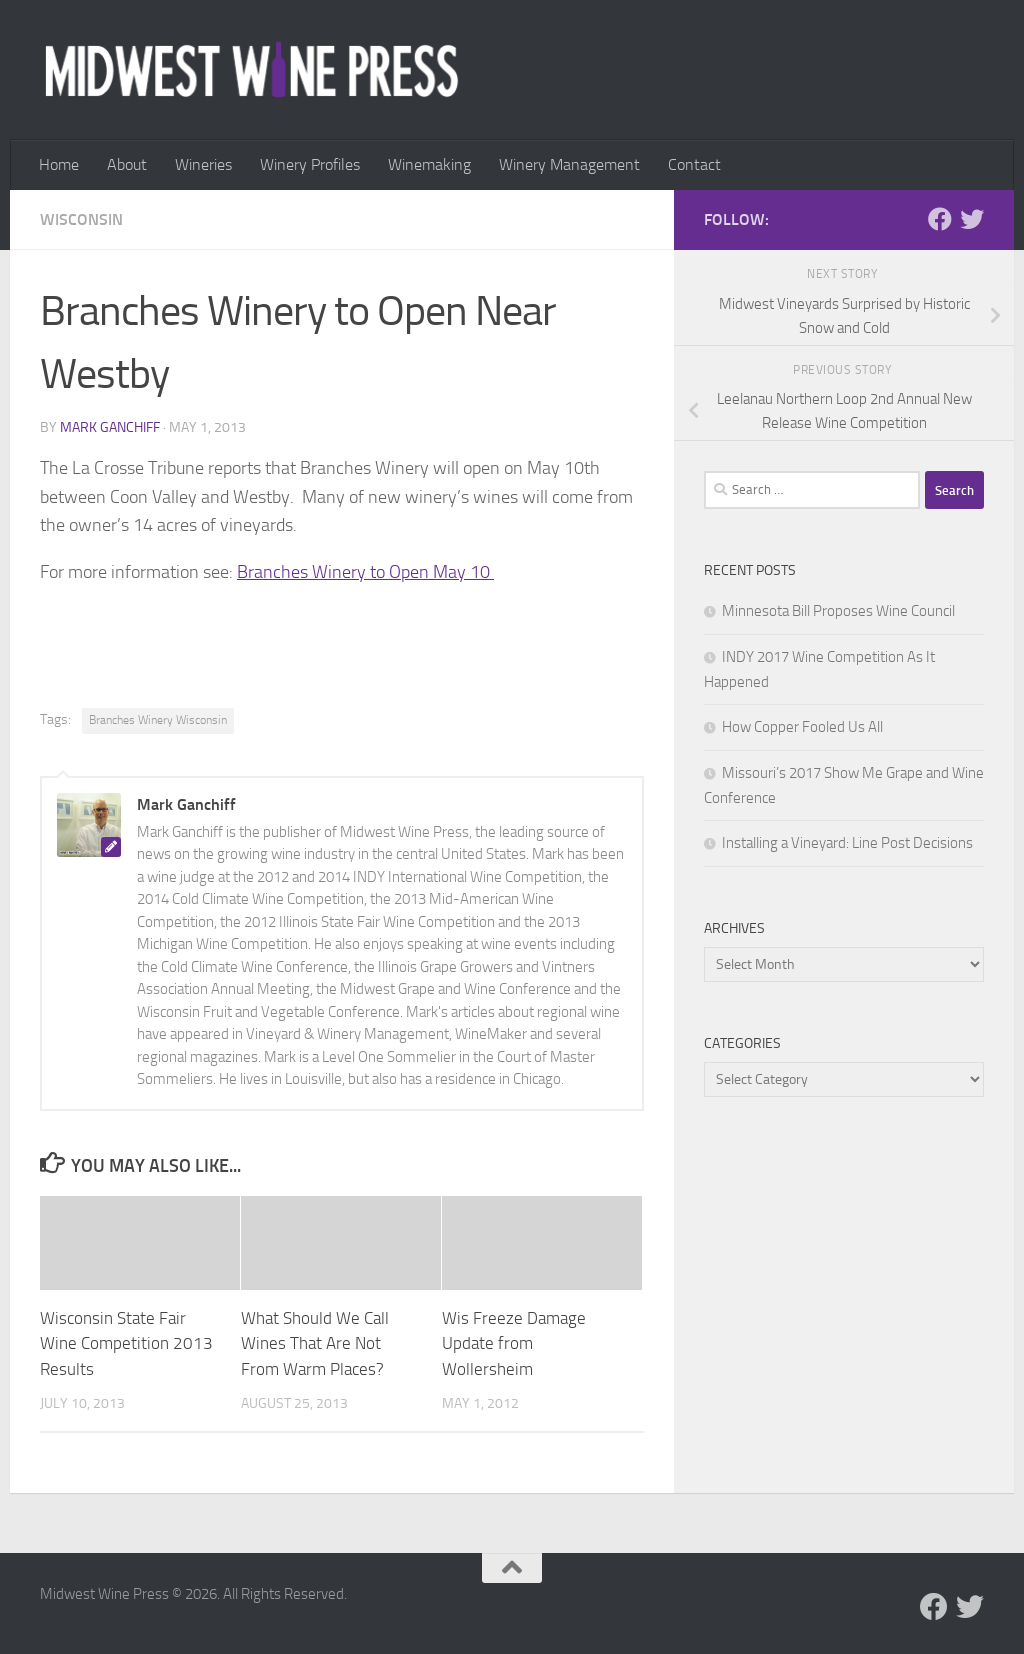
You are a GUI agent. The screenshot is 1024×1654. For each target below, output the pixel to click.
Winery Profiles (310, 164)
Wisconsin (81, 219)
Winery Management (569, 164)
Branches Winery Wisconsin (158, 720)
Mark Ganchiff (110, 427)
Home (59, 164)
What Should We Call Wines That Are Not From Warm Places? (315, 1343)
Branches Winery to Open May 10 (365, 572)
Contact (694, 164)
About (127, 164)
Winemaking (429, 164)
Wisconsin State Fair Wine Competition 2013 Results (126, 1343)
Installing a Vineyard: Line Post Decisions (847, 843)
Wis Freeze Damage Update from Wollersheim (514, 1343)
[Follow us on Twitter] (972, 219)
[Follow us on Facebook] (940, 219)
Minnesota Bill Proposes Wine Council (838, 611)
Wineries (203, 164)
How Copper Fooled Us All (802, 727)
